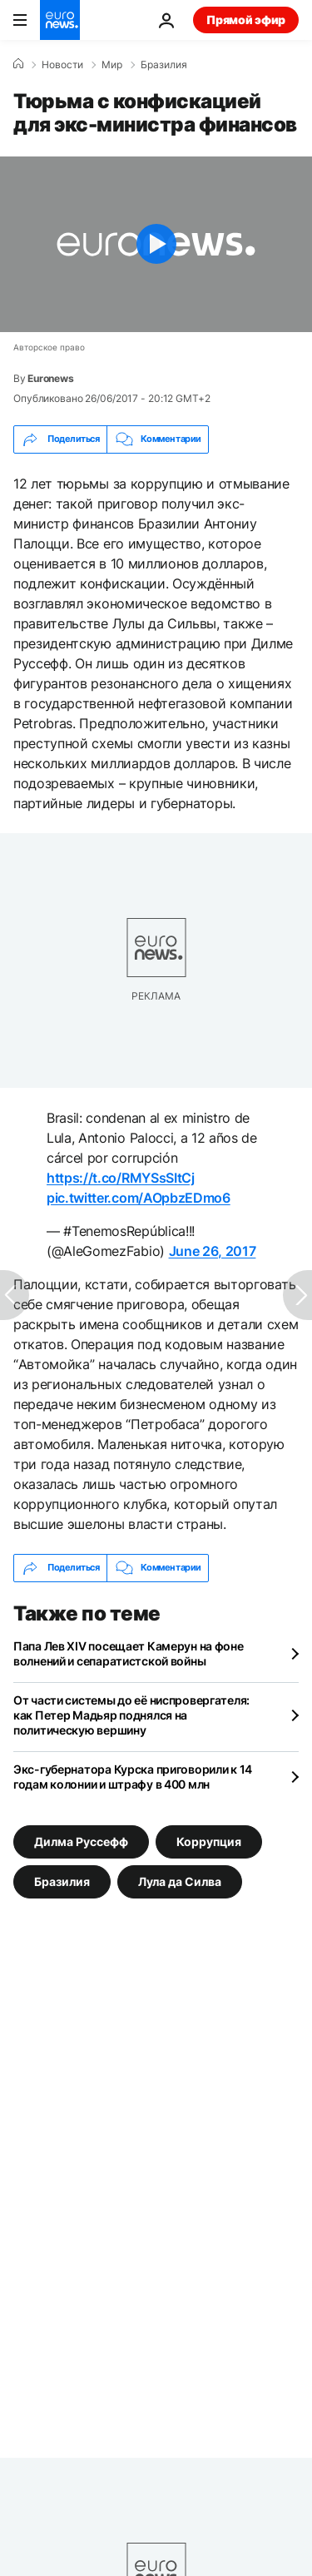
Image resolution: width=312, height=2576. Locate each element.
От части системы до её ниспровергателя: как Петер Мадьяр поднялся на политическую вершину (131, 1715)
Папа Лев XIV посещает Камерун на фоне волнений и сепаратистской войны (128, 1653)
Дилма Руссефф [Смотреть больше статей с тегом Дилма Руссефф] (81, 1841)
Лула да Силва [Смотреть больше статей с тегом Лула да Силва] (179, 1881)
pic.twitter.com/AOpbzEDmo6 (138, 1197)
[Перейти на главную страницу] (60, 20)
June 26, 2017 (212, 1251)
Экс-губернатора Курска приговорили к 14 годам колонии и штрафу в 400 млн (132, 1776)
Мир (112, 65)
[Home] (18, 64)
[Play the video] (156, 244)
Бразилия (164, 65)
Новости (62, 65)
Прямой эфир (245, 19)
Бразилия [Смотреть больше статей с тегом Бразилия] (62, 1881)
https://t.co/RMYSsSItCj (121, 1177)
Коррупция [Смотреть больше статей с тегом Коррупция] (208, 1841)
